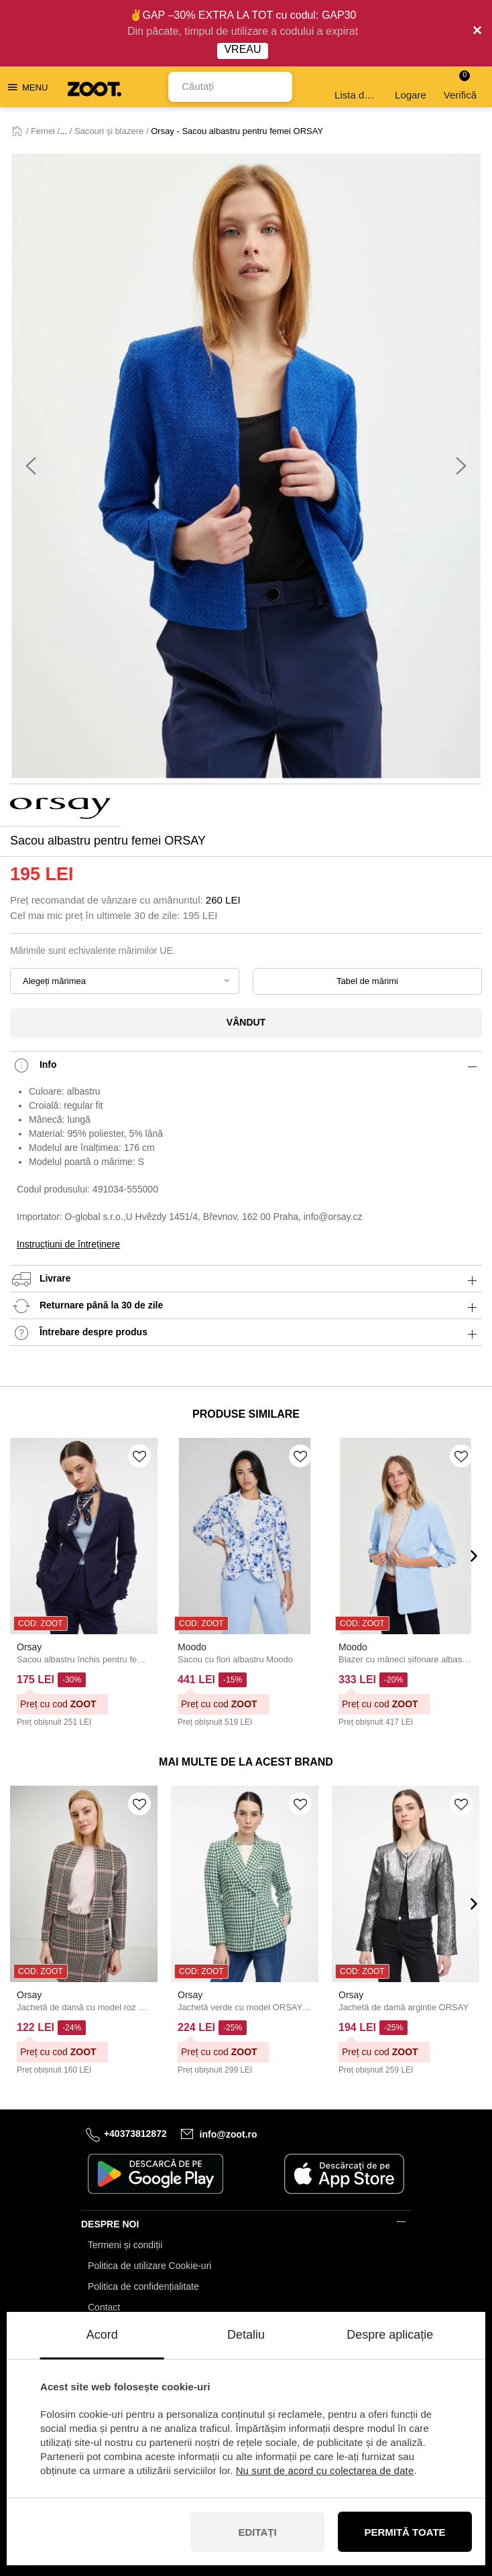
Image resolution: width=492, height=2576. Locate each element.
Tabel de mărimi (367, 981)
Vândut (246, 1022)
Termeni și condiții (125, 2245)
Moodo (192, 1647)
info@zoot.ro (228, 2134)
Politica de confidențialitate (143, 2286)
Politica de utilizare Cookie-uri (149, 2265)
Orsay (29, 1647)
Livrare (246, 1279)
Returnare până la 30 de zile (246, 1306)
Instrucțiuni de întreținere (68, 1244)
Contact (104, 2307)
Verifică (460, 85)
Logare (410, 87)
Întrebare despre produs (246, 1333)
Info (246, 1065)
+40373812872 (135, 2133)
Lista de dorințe (356, 87)
